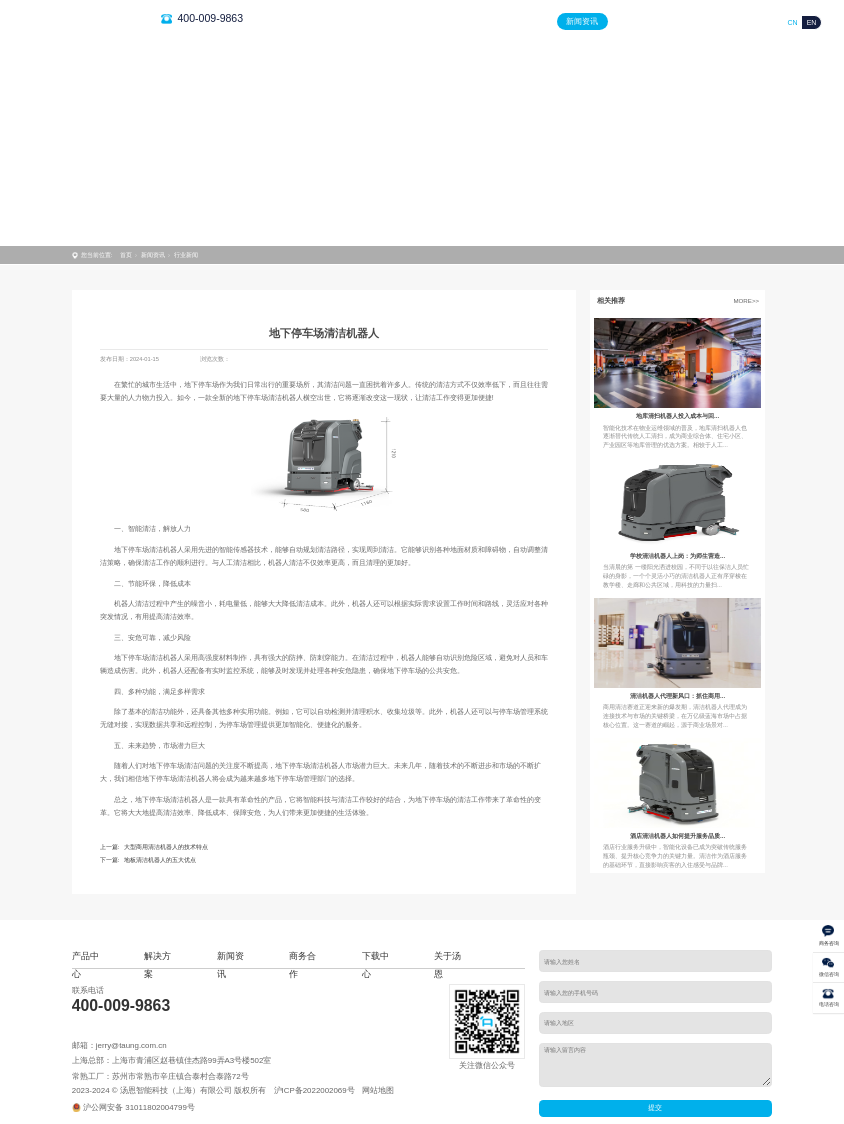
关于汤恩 (746, 21)
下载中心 (691, 21)
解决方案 (528, 21)
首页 (419, 21)
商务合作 (637, 21)
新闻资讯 (582, 21)
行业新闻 (186, 254)
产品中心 (473, 21)
